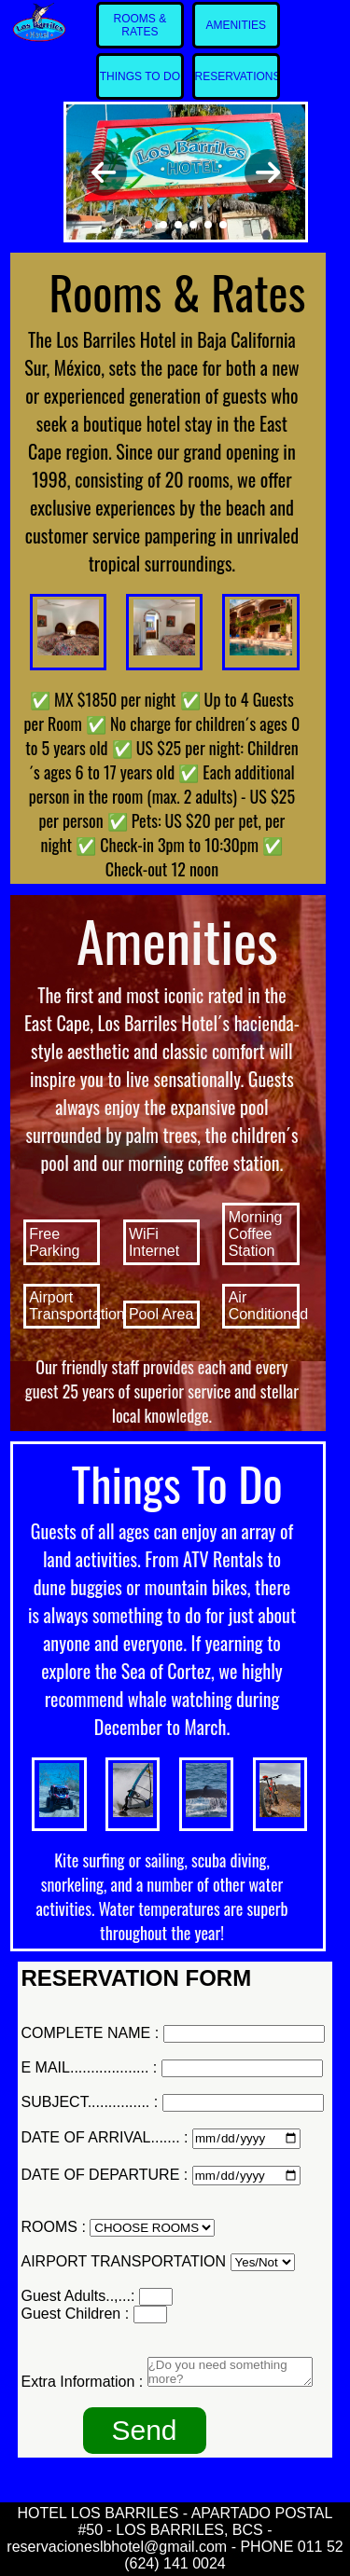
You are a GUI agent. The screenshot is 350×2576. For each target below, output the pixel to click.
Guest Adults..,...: (78, 2296)
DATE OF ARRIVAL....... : (105, 2137)
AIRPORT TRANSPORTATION (124, 2261)
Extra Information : (82, 2382)
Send (143, 2430)
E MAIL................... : (89, 2067)
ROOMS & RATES (140, 25)
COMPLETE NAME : (90, 2033)
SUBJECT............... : (90, 2102)
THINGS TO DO (140, 76)
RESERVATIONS (238, 76)
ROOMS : (53, 2227)
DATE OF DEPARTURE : (105, 2175)
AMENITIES (235, 25)
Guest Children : (75, 2313)
